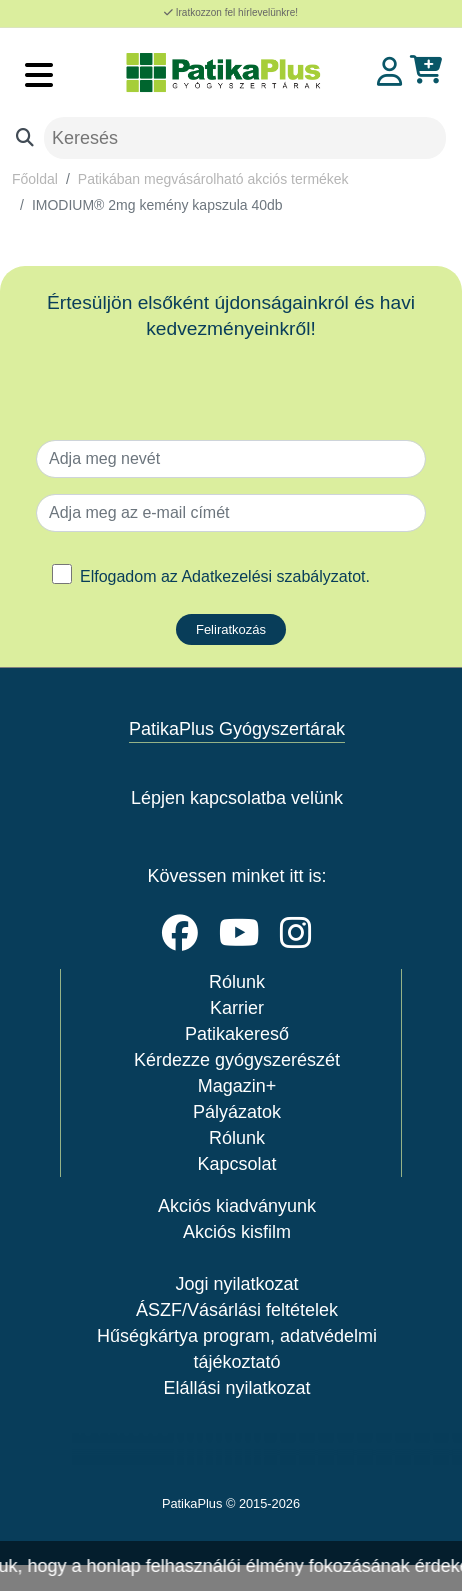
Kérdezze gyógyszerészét (237, 1060)
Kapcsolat (236, 1164)
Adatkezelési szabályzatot (273, 576)
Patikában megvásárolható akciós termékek (213, 179)
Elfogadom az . (225, 576)
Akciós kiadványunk (237, 1206)
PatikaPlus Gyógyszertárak (237, 729)
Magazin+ (237, 1086)
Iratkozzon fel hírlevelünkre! (231, 12)
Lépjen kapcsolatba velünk (237, 798)
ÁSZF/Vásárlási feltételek (237, 1310)
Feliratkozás (231, 629)
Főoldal (35, 179)
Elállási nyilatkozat (236, 1388)
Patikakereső (237, 1034)
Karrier (237, 1008)
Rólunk (237, 982)
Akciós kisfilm (237, 1232)
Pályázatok (237, 1112)
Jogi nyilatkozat (236, 1284)
